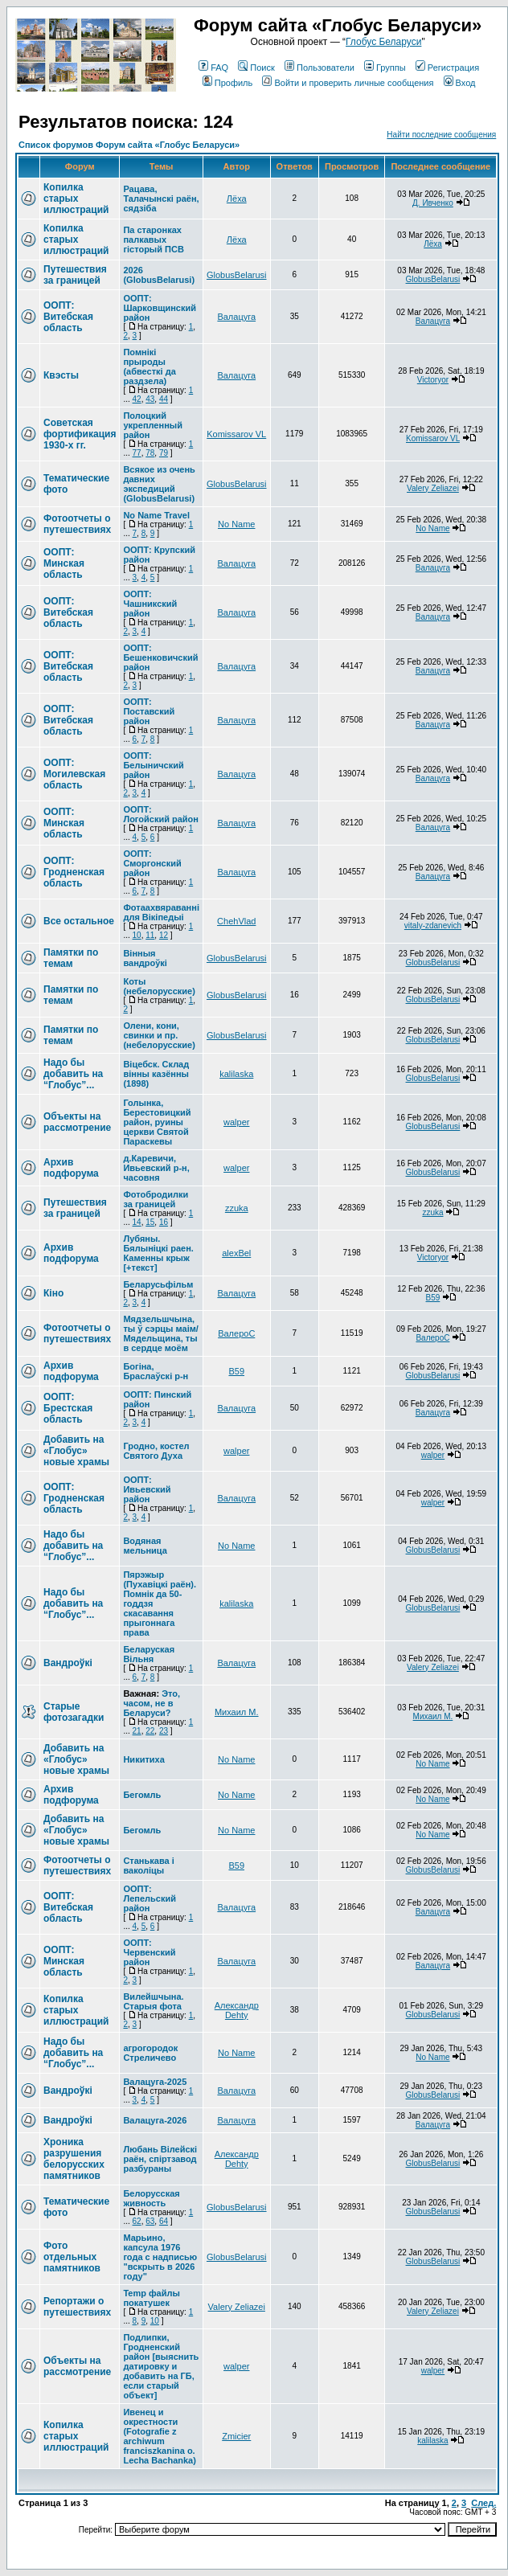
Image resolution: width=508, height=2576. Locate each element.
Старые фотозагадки (73, 1712)
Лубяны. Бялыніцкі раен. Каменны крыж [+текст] (158, 1253)
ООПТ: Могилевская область (74, 774)
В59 (433, 1297)
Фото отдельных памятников (71, 2257)
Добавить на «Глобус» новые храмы (76, 1451)
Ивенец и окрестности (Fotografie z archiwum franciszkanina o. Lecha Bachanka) (159, 2436)
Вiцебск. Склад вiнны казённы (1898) (156, 1073)
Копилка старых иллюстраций (76, 198)
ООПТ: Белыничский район (153, 765)
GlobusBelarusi (237, 275)
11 (149, 935)
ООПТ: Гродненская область (73, 872)
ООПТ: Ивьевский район (146, 1489)
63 (149, 2221)
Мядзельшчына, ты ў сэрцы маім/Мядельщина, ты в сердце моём (161, 1333)
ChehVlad (236, 921)
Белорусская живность (151, 2198)
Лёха (237, 198)
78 (149, 452)
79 (163, 452)
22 (149, 1730)
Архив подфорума (71, 1168)
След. (483, 2503)
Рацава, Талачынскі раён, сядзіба (161, 198)
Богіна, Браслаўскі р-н (155, 1371)
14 (137, 1222)
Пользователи (319, 67)
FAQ (213, 67)
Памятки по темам (70, 958)
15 (149, 1222)
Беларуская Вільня (148, 1654)
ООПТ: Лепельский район (149, 1898)
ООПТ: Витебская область (68, 317)
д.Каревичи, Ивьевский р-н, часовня (156, 1167)
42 (137, 399)
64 (163, 2221)
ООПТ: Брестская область (67, 1408)
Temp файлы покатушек (151, 2298)
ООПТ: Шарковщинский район (159, 307)
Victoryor (433, 379)
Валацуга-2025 (154, 2082)
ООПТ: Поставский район (148, 711)
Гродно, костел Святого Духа (156, 1450)
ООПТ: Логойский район (161, 814)
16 (163, 1222)
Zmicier (236, 2436)
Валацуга (236, 316)
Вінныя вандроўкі (144, 958)
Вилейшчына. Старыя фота (153, 2001)
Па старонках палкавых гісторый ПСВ (153, 239)
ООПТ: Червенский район (149, 1952)
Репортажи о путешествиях (77, 2306)
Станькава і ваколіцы (148, 1865)
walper (236, 1122)
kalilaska (236, 1074)
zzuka (236, 1208)
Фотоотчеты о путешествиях (77, 524)
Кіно (53, 1293)
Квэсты (61, 375)
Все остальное (78, 921)
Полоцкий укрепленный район (152, 425)
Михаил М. (237, 1712)
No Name (236, 524)
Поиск (256, 67)
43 (149, 399)
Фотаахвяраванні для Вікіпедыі (161, 912)
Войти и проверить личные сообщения (347, 83)
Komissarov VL (236, 434)
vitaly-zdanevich (432, 925)
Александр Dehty (237, 2010)
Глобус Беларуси (383, 41)
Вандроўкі (67, 1663)
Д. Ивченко (432, 203)
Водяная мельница (144, 1545)
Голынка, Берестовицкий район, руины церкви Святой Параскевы (156, 1122)
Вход (460, 83)
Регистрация (447, 67)
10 (137, 935)
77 (137, 452)
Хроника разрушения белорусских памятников (73, 2158)
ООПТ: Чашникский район (150, 603)
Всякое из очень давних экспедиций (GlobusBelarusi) (159, 484)
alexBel (236, 1253)
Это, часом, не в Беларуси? (151, 1703)
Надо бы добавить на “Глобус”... (73, 1074)
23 (163, 1730)
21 (137, 1730)
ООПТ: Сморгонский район (152, 863)
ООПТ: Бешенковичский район (160, 657)
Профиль (228, 83)
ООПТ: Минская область (63, 563)
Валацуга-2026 (154, 2120)
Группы (385, 67)
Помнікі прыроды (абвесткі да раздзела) (149, 366)
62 (137, 2221)
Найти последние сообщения (441, 134)
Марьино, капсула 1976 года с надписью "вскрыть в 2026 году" (160, 2257)
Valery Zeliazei (433, 488)
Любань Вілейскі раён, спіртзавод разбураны (160, 2158)
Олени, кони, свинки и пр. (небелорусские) (159, 1035)
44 (163, 399)
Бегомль (142, 1795)
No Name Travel (156, 515)
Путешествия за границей (75, 275)
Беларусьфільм (158, 1284)
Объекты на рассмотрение (77, 1122)
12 (163, 935)
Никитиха (143, 1759)
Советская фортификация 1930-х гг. (79, 434)
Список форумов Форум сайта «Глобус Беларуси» (129, 144)
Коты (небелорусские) (159, 986)
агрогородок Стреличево (150, 2052)
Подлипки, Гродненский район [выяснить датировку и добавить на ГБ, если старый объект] (161, 2366)
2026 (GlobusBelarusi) (159, 275)
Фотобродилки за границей (155, 1199)
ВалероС (236, 1333)
